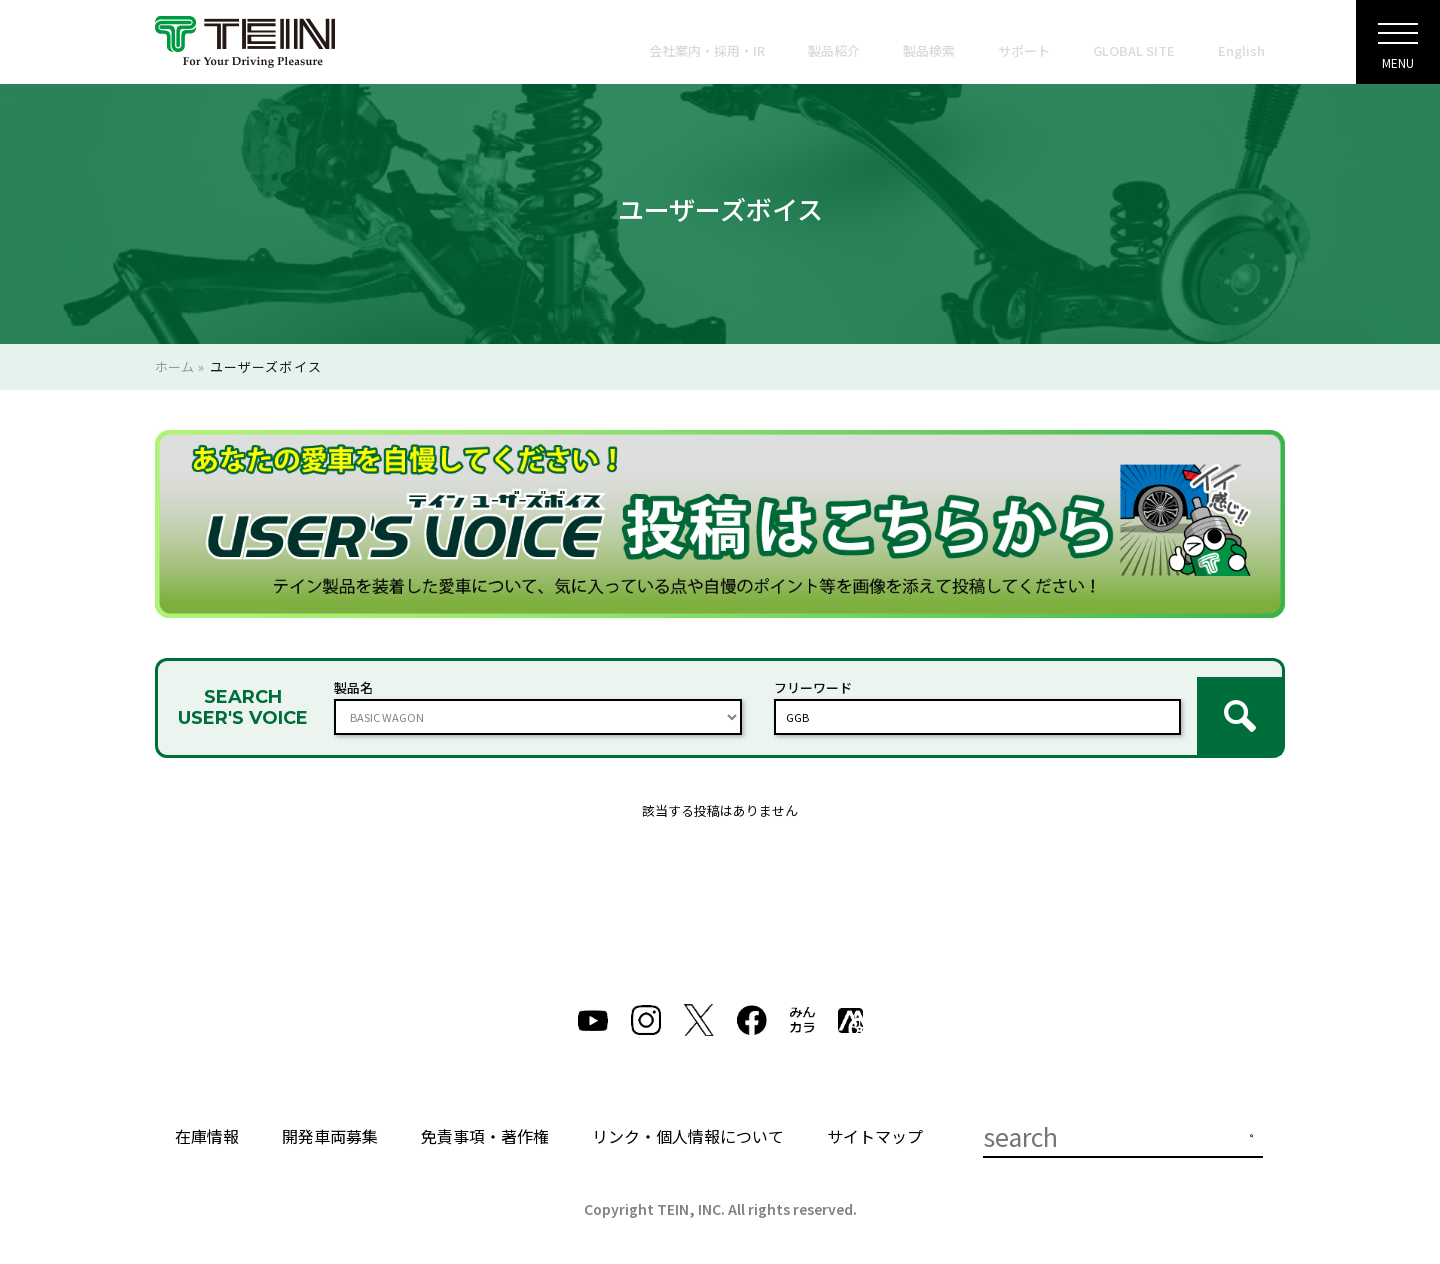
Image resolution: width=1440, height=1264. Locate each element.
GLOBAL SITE (1134, 50)
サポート (1024, 50)
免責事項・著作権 (485, 1120)
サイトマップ (875, 1120)
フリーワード (813, 679)
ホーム (174, 366)
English (1241, 50)
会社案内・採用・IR (707, 50)
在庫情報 (207, 1120)
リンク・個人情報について (688, 1120)
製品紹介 (834, 50)
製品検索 (929, 50)
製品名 (353, 679)
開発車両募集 (330, 1120)
